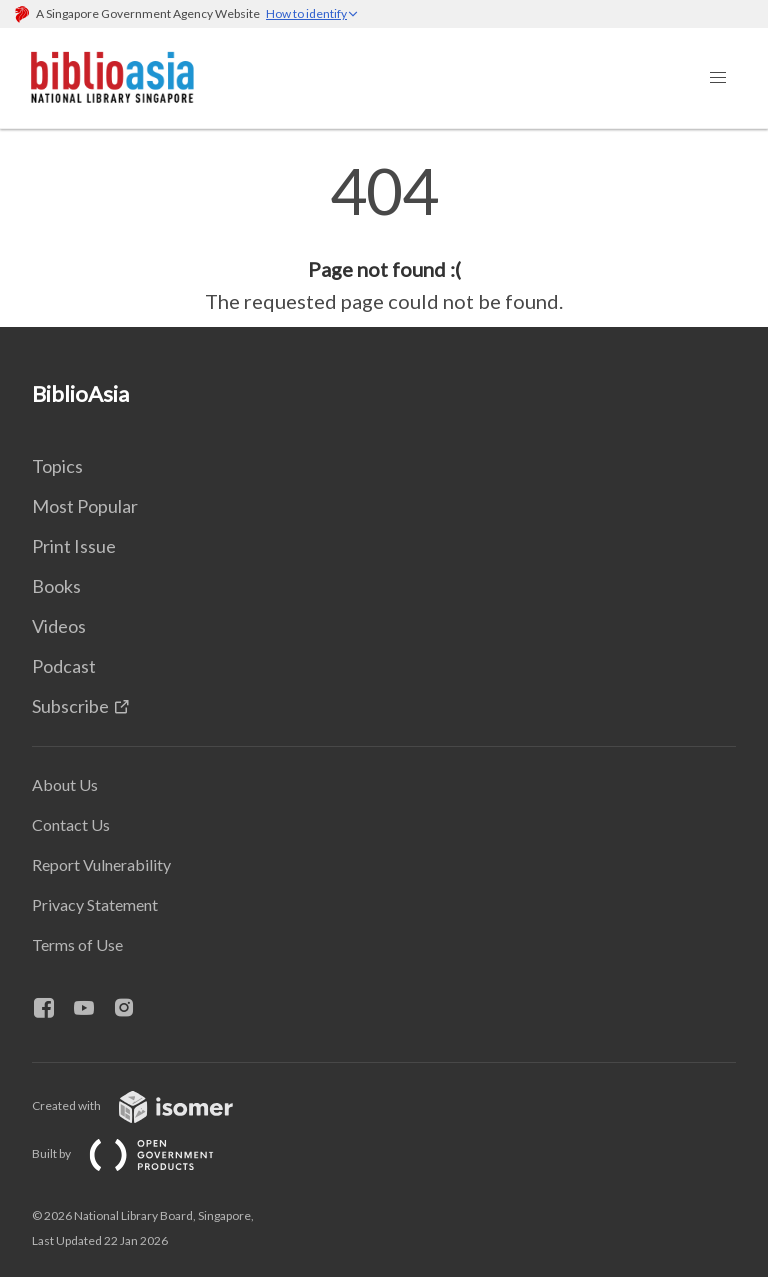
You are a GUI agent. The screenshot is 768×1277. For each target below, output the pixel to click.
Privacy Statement (95, 904)
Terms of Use (77, 944)
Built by (139, 1153)
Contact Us (71, 824)
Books (56, 586)
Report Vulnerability (101, 864)
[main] (384, 238)
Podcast (64, 666)
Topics (57, 466)
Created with (148, 1105)
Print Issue (74, 546)
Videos (59, 626)
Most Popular (85, 506)
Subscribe (70, 706)
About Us (65, 784)
